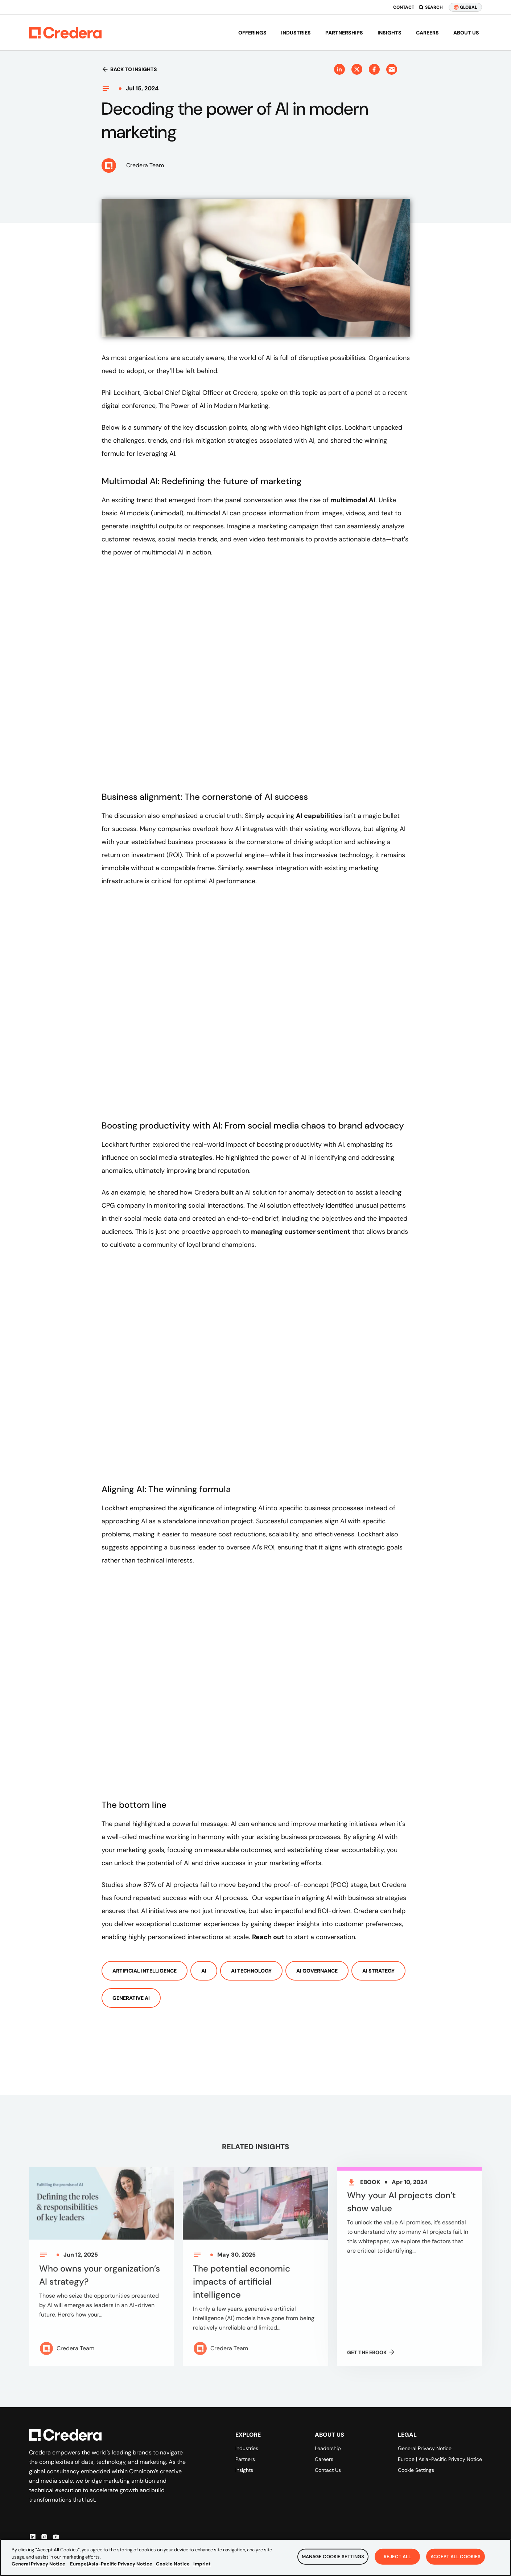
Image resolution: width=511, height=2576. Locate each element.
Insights (389, 32)
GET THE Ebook (371, 2357)
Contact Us (328, 2470)
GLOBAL (465, 7)
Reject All (397, 2557)
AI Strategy (378, 1970)
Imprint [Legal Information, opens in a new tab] (202, 2564)
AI (203, 1970)
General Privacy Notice (425, 2448)
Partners (245, 2459)
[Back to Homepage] (65, 32)
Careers (427, 32)
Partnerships (344, 32)
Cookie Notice (173, 2564)
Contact (403, 7)
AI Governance (317, 1970)
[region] (255, 2557)
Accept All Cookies (455, 2557)
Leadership (328, 2448)
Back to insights (129, 69)
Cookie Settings (416, 2470)
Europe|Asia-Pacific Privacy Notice (111, 2564)
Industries (296, 32)
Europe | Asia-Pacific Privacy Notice (440, 2459)
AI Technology (251, 1970)
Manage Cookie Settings (333, 2557)
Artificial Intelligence (144, 1970)
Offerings (252, 32)
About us (466, 32)
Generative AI (131, 1998)
